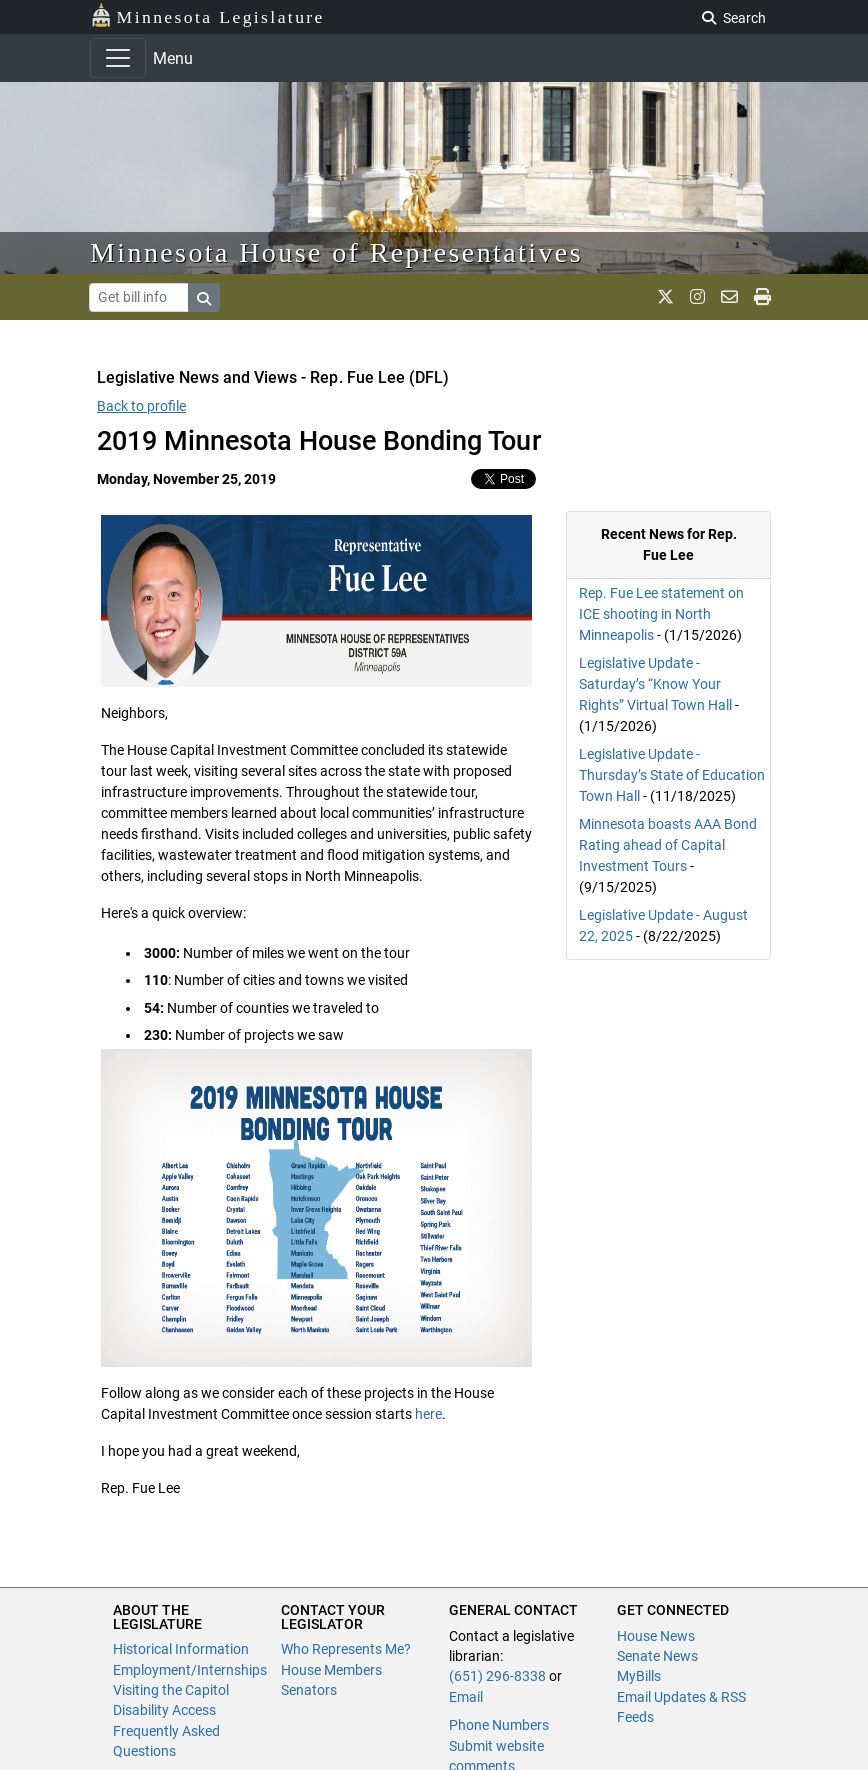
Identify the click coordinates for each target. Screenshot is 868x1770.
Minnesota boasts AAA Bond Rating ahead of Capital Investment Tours (668, 845)
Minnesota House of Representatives (336, 252)
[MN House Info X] (665, 297)
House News (656, 1636)
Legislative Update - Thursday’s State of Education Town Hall (672, 775)
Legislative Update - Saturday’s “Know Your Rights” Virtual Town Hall (655, 684)
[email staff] (729, 297)
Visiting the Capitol (171, 1690)
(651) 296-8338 (497, 1676)
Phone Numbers (499, 1725)
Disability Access (164, 1710)
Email (466, 1697)
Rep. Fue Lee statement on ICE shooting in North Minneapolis (661, 614)
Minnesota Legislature (207, 15)
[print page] (762, 297)
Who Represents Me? (346, 1649)
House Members (331, 1670)
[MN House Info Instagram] (697, 297)
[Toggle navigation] (118, 58)
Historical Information (181, 1649)
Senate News (657, 1656)
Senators (309, 1690)
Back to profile (141, 406)
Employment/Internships (190, 1670)
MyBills (639, 1676)
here (428, 1414)
